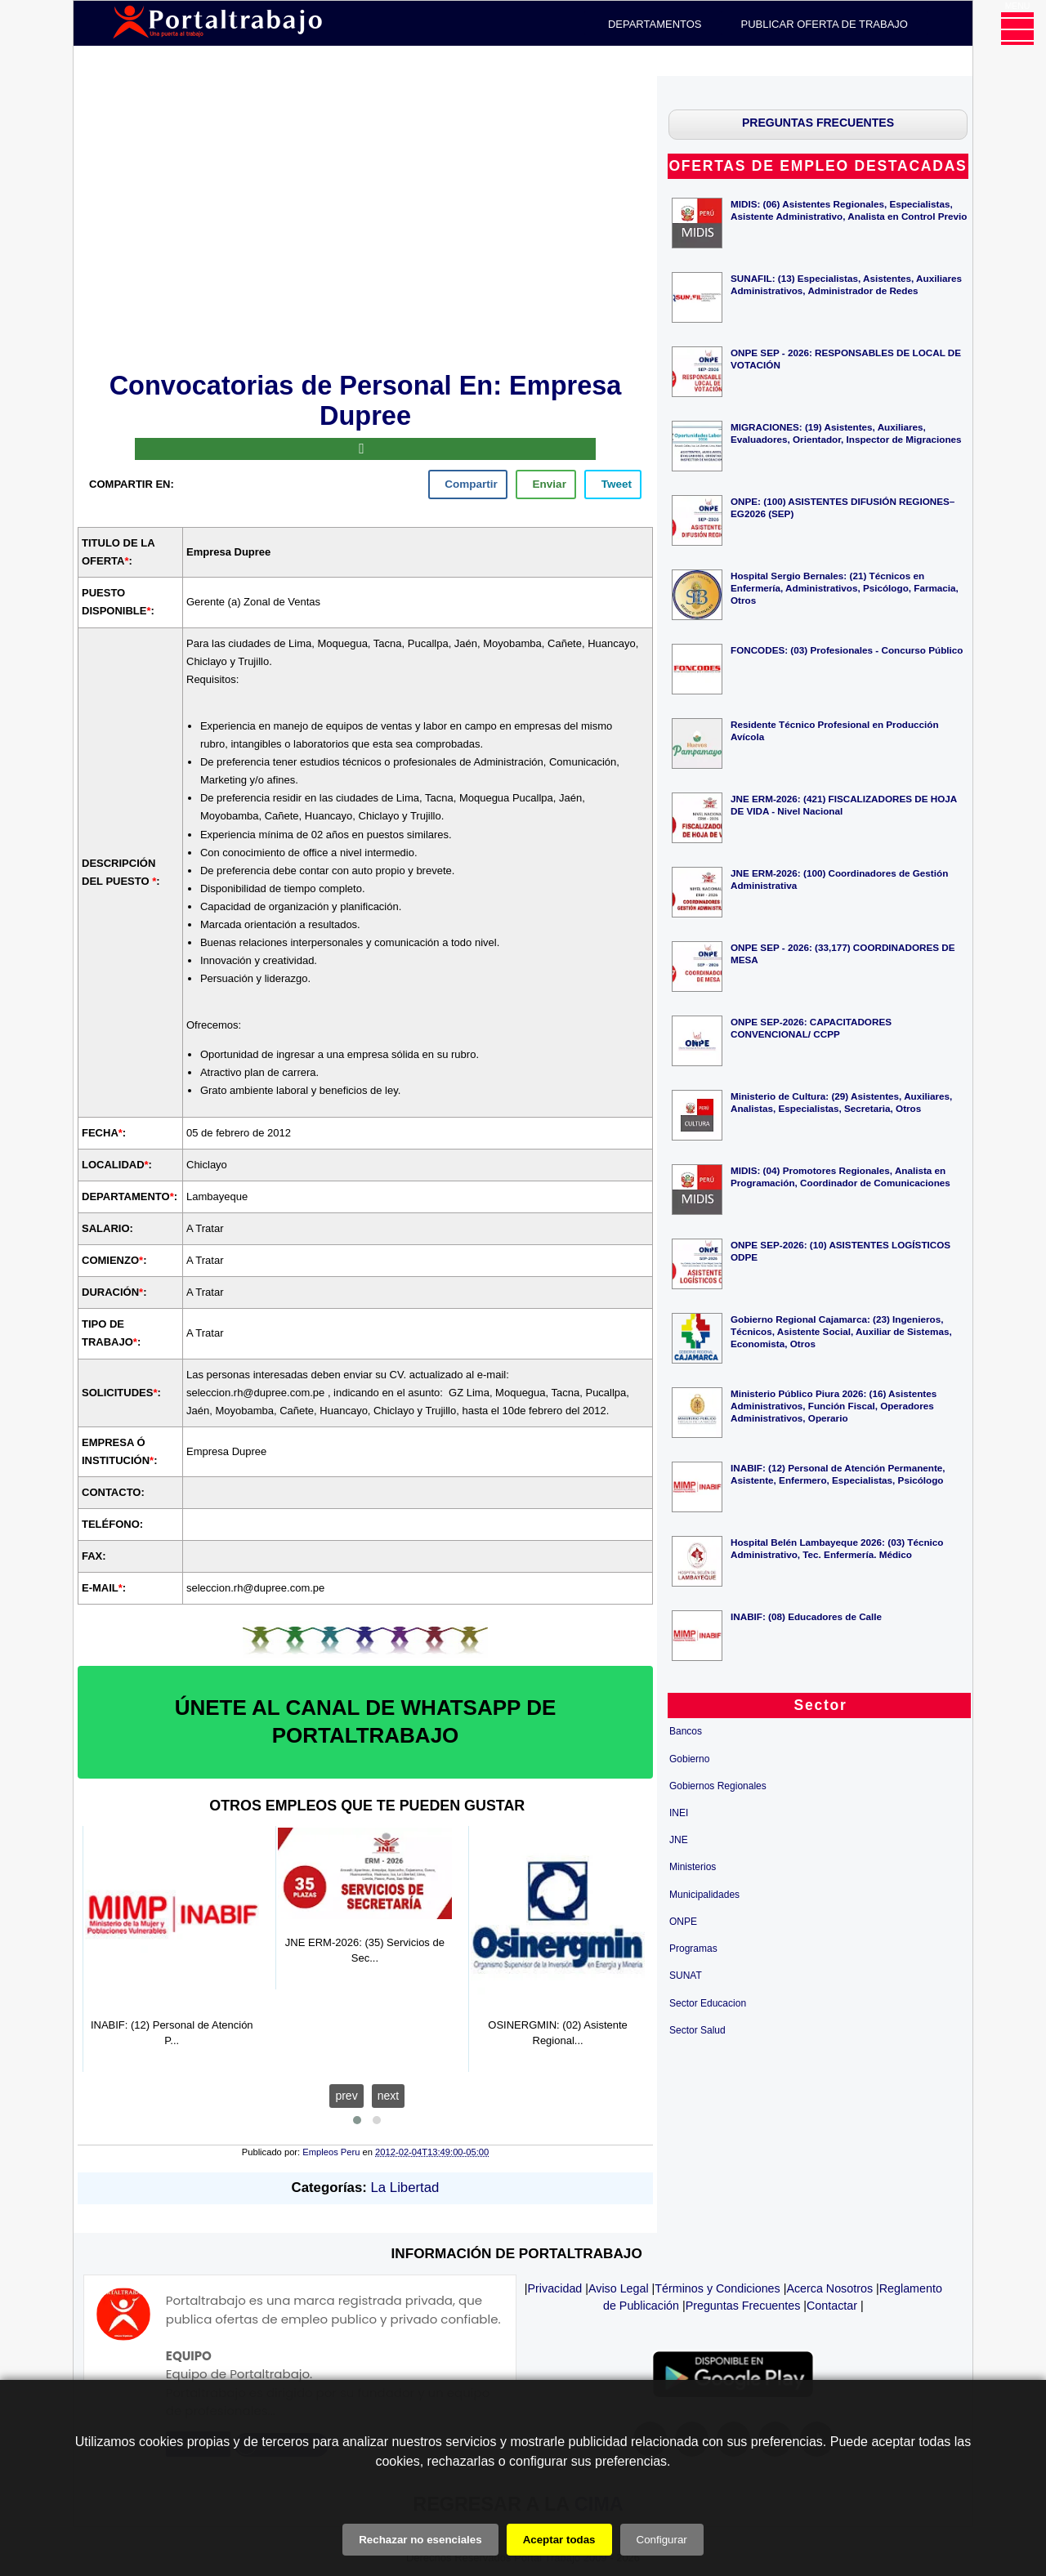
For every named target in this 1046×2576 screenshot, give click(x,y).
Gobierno (689, 1759)
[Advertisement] (365, 220)
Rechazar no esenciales (420, 2540)
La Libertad (405, 2187)
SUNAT (685, 1975)
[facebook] (467, 484)
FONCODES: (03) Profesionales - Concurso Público (847, 650)
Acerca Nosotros (829, 2288)
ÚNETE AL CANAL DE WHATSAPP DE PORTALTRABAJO (366, 1721)
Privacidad (555, 2288)
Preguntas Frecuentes (743, 2305)
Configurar (662, 2540)
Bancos (685, 1731)
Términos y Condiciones (717, 2288)
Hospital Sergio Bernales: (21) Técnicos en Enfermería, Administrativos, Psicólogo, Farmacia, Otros (845, 587)
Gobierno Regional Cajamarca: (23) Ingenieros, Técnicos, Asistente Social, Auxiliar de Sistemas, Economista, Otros (841, 1331)
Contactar (832, 2305)
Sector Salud (697, 2030)
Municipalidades (704, 1894)
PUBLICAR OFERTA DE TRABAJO (824, 24)
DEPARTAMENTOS (655, 24)
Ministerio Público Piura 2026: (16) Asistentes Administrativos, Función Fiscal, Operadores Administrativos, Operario (833, 1405)
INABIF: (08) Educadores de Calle (806, 1616)
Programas (693, 1948)
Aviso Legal (618, 2288)
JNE (678, 1840)
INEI (678, 1813)
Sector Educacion (707, 2003)
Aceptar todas (559, 2540)
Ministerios (692, 1867)
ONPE (683, 1921)
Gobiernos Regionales (718, 1786)
